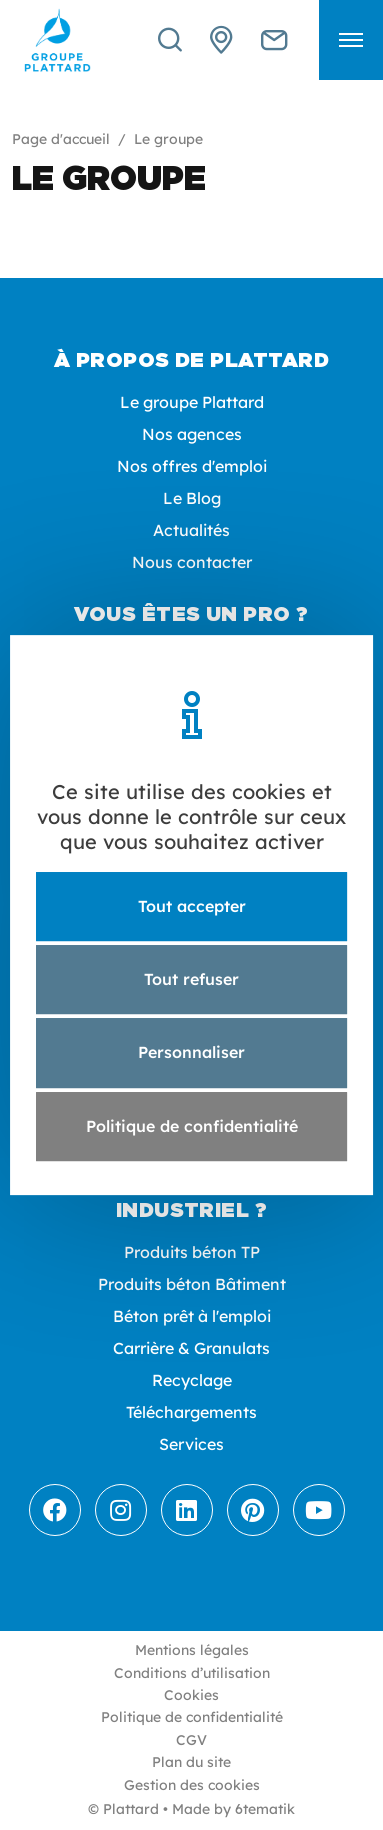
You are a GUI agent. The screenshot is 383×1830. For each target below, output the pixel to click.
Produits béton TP (192, 1252)
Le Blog (192, 498)
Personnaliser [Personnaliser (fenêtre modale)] (191, 1053)
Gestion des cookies (192, 1785)
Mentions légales (192, 1650)
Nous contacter (192, 562)
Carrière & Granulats (191, 1348)
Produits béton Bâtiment (192, 1284)
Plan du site (191, 1762)
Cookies (191, 1695)
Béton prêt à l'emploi (192, 1316)
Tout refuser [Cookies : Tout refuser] (191, 979)
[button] (351, 40)
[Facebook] (55, 1510)
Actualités (191, 530)
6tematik (265, 1809)
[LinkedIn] (187, 1510)
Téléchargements (191, 1412)
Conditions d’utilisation (192, 1673)
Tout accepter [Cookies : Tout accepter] (192, 906)
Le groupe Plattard (192, 402)
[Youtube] (319, 1510)
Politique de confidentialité (192, 1717)
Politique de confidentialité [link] (192, 1126)
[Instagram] (121, 1510)
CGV (191, 1740)
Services (191, 1444)
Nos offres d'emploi (192, 466)
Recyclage (192, 1380)
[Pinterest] (253, 1510)
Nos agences (192, 434)
